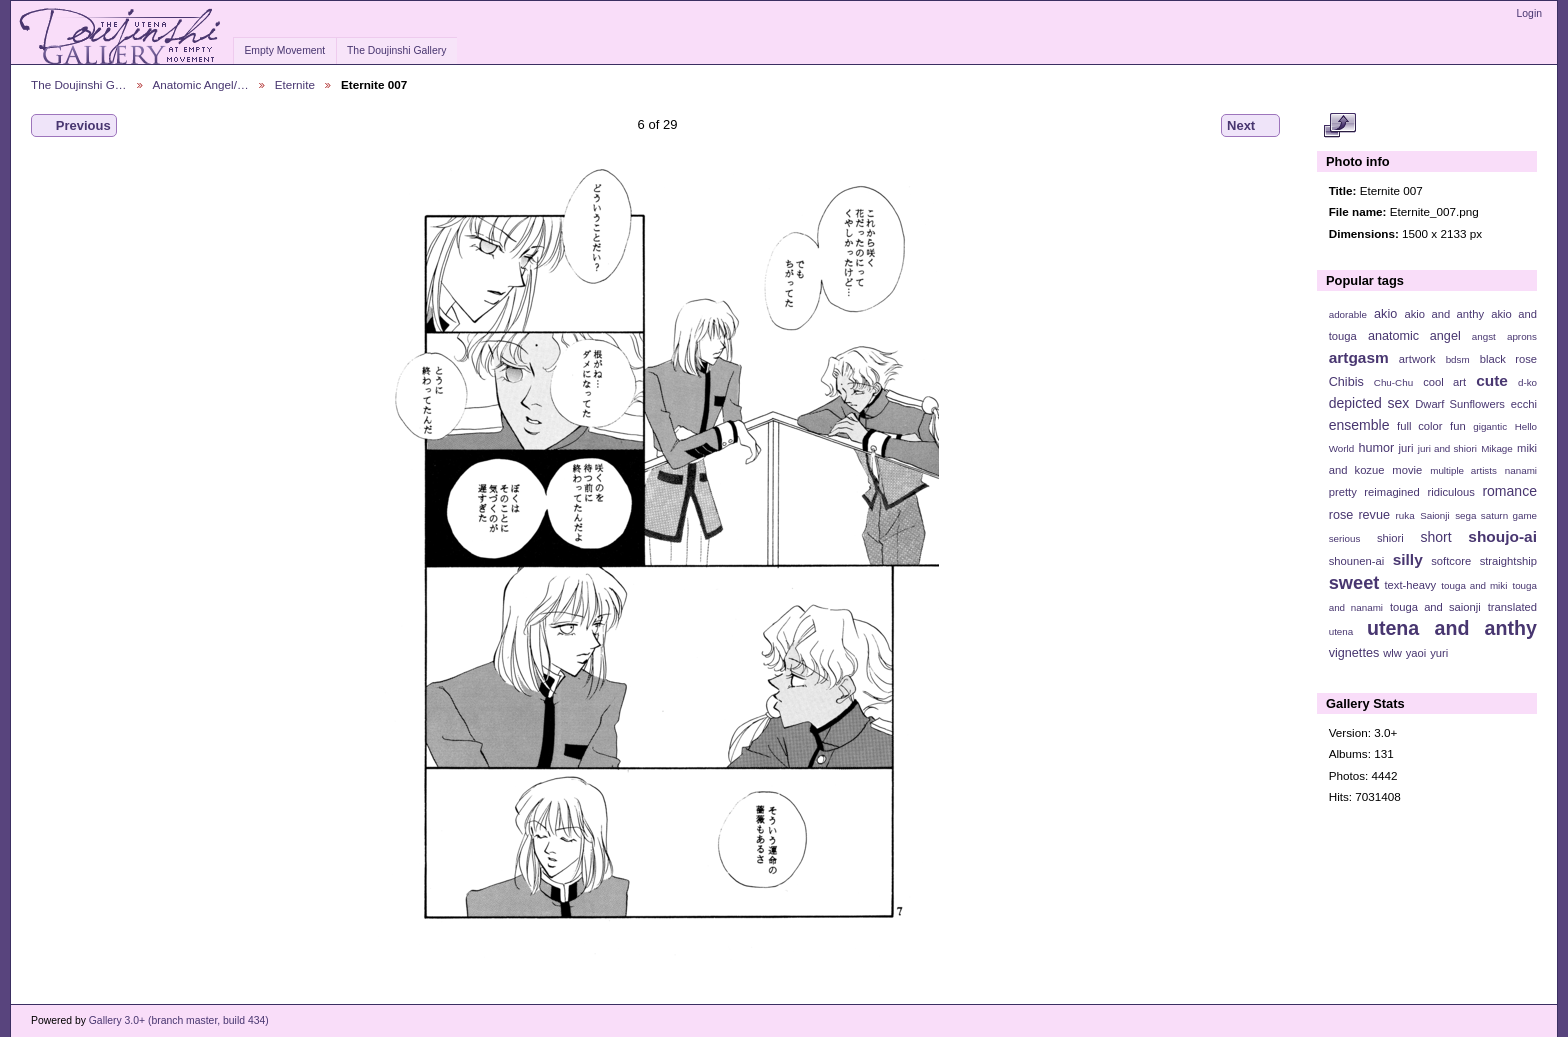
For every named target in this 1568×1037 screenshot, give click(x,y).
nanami (1521, 470)
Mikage (1497, 448)
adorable (1348, 314)
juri (1406, 448)
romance (1509, 491)
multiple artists (1463, 470)
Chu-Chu (1393, 382)
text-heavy (1410, 585)
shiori (1390, 538)
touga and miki (1474, 585)
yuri (1439, 653)
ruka (1405, 515)
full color (1419, 426)
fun (1458, 426)
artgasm (1359, 357)
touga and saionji (1435, 607)
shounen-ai (1357, 561)
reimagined (1392, 492)
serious (1345, 538)
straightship (1508, 561)
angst (1484, 336)
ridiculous (1450, 492)
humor (1376, 448)
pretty (1343, 492)
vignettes (1354, 653)
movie (1407, 470)
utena (1341, 631)
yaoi (1416, 653)
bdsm (1458, 359)
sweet (1354, 582)
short (1435, 537)
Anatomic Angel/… (201, 84)
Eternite (295, 84)
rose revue (1359, 515)
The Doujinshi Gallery (396, 50)
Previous (74, 126)
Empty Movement (284, 50)
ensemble (1359, 425)
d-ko (1527, 382)
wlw (1392, 653)
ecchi (1524, 404)
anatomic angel (1414, 336)
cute (1492, 380)
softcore (1451, 561)
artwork (1417, 359)
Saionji (1434, 515)
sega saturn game (1496, 515)
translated (1512, 607)
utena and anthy (1452, 628)
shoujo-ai (1502, 536)
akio (1385, 314)
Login (1529, 13)
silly (1408, 559)
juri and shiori (1447, 448)
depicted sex (1369, 403)
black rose (1508, 359)
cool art (1444, 382)
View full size (1339, 126)
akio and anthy (1444, 314)
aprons (1522, 336)
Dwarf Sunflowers (1460, 404)
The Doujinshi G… (79, 84)
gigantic (1490, 426)
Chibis (1346, 382)
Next (1250, 126)
